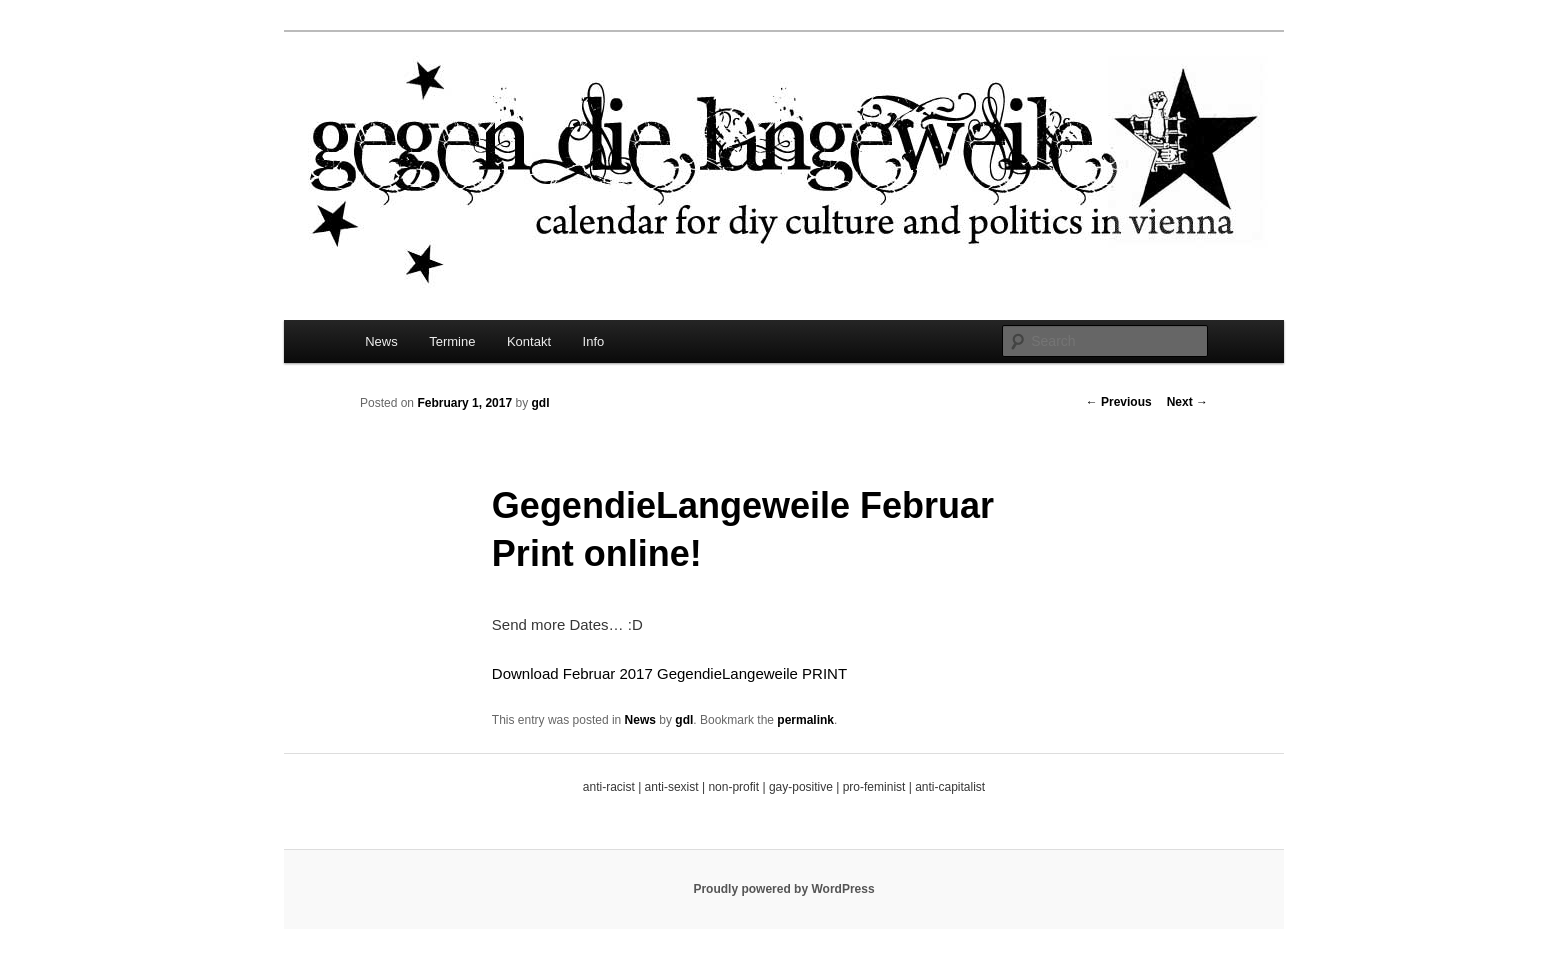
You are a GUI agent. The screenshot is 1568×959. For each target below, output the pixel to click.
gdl (540, 403)
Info (594, 341)
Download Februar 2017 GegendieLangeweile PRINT (669, 673)
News (381, 341)
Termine (452, 341)
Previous (1119, 402)
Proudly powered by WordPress (783, 889)
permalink (805, 720)
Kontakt (529, 341)
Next (1187, 402)
